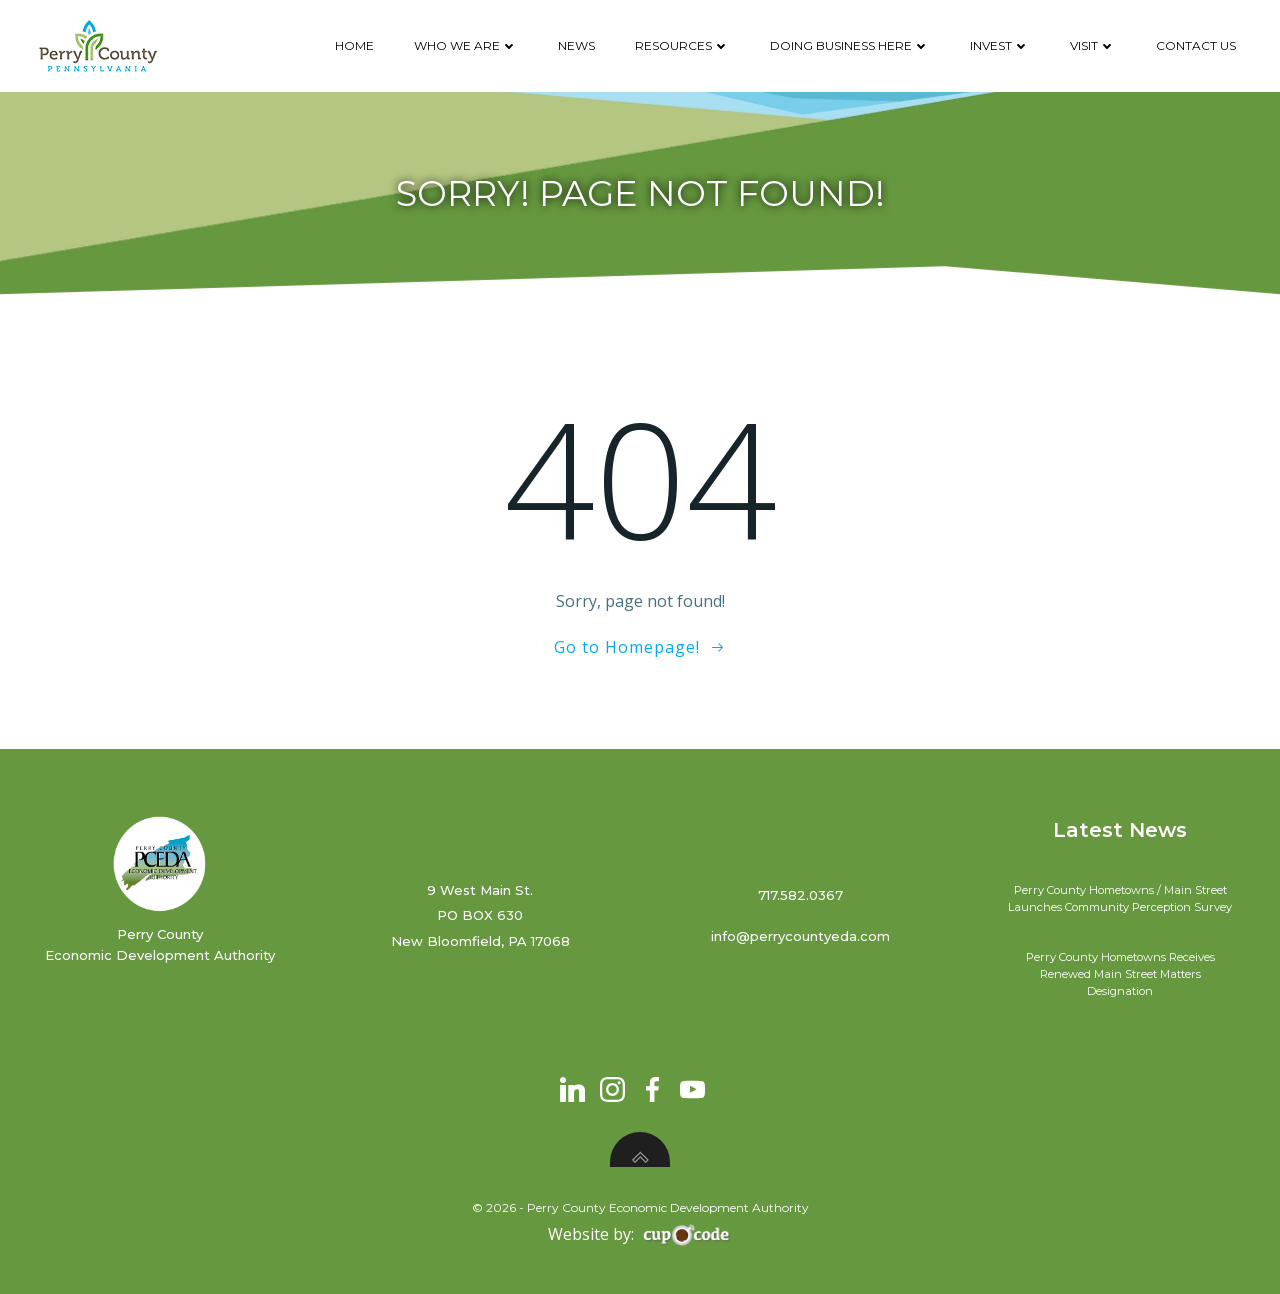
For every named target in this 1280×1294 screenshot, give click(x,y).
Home (354, 45)
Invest (1000, 45)
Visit (1093, 45)
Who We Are (466, 45)
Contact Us (1196, 45)
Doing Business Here (850, 45)
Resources (682, 45)
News (576, 45)
